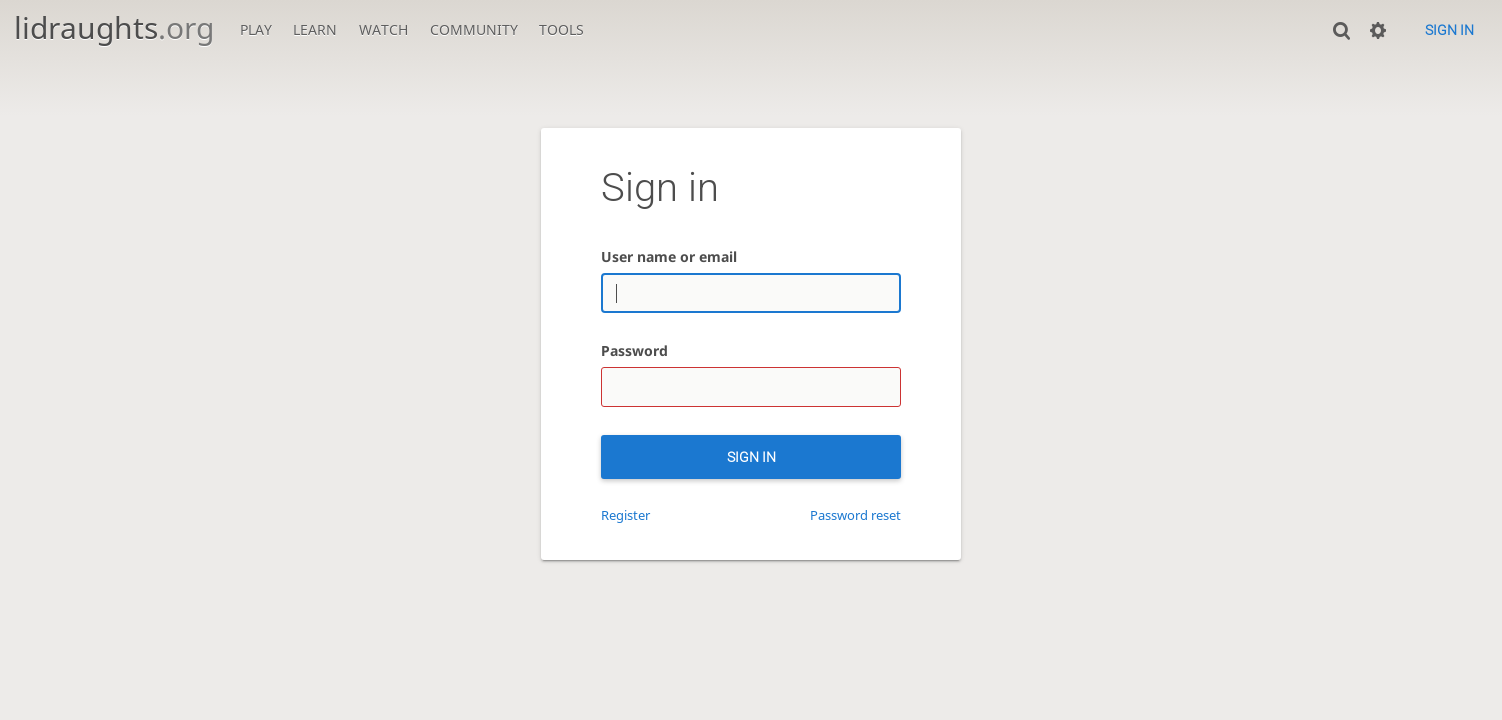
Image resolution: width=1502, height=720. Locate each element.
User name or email (669, 256)
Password (634, 350)
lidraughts (114, 27)
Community (474, 29)
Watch (383, 29)
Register (625, 515)
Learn (315, 29)
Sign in (1449, 30)
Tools (561, 29)
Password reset (855, 515)
